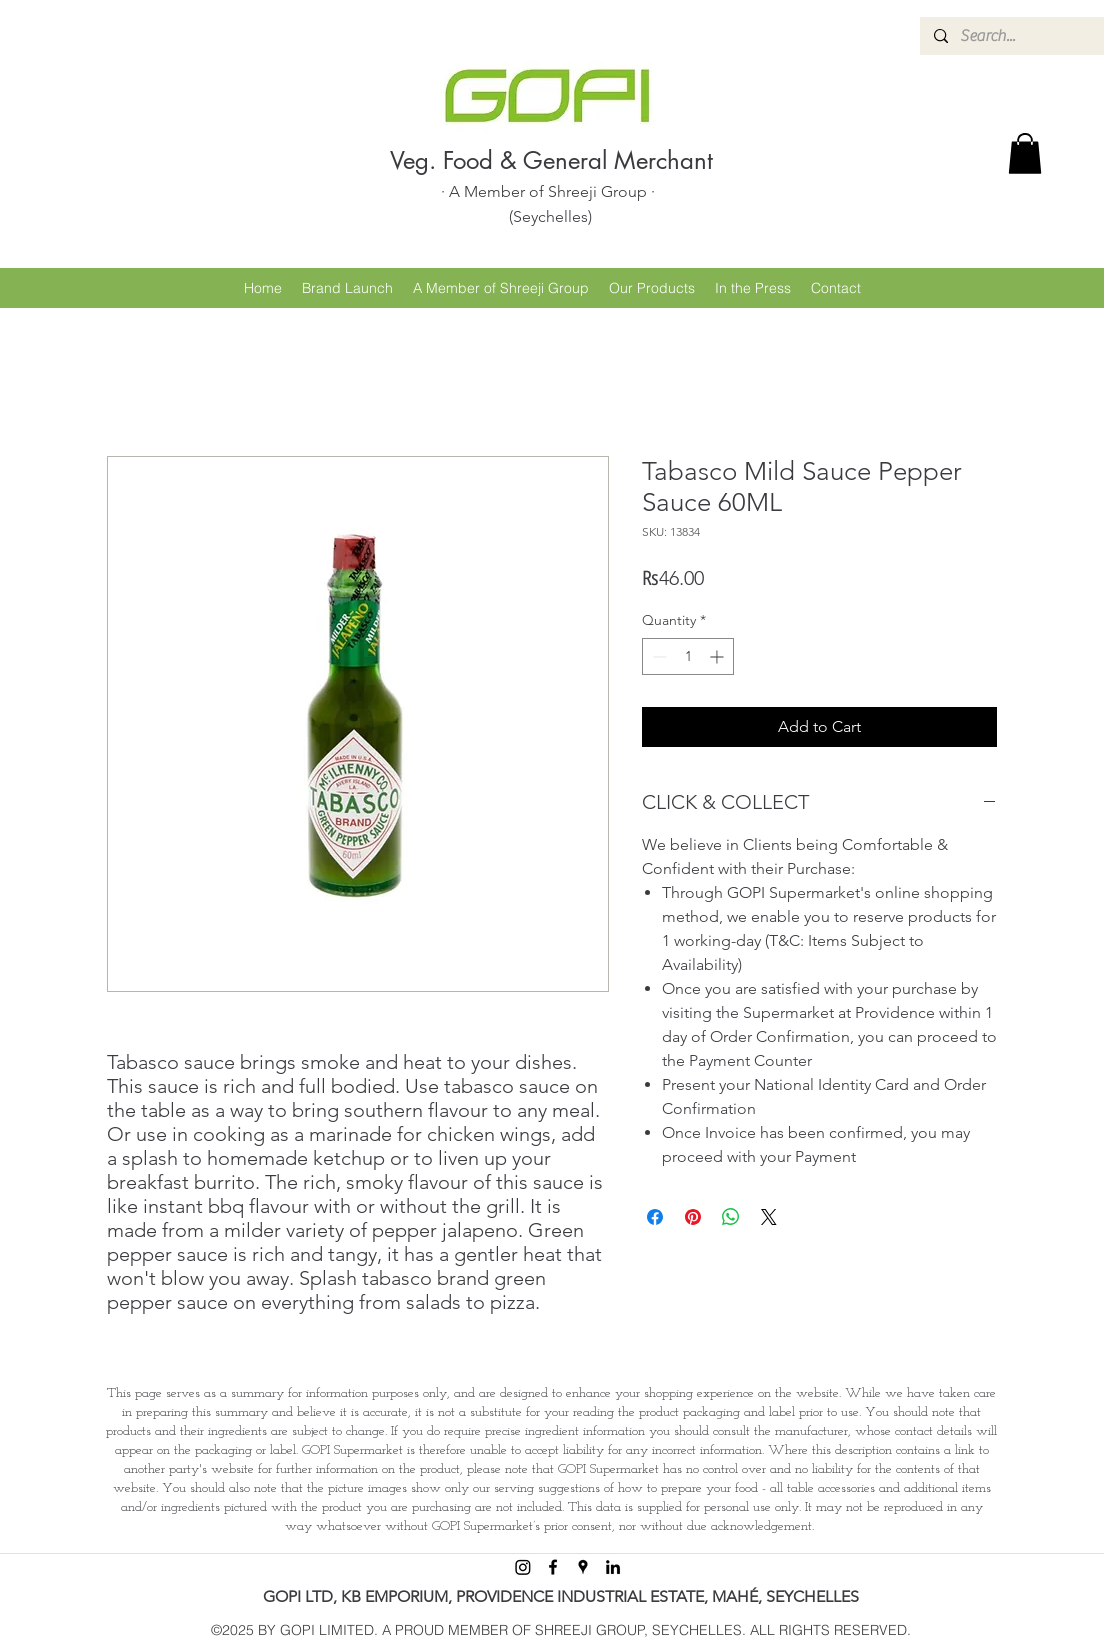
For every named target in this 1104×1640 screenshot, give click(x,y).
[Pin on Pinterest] (693, 1217)
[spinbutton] (688, 656)
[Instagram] (523, 1567)
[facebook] (553, 1567)
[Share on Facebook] (655, 1217)
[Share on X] (769, 1217)
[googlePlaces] (583, 1567)
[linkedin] (613, 1567)
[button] (1025, 153)
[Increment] (718, 656)
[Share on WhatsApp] (731, 1217)
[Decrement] (657, 656)
